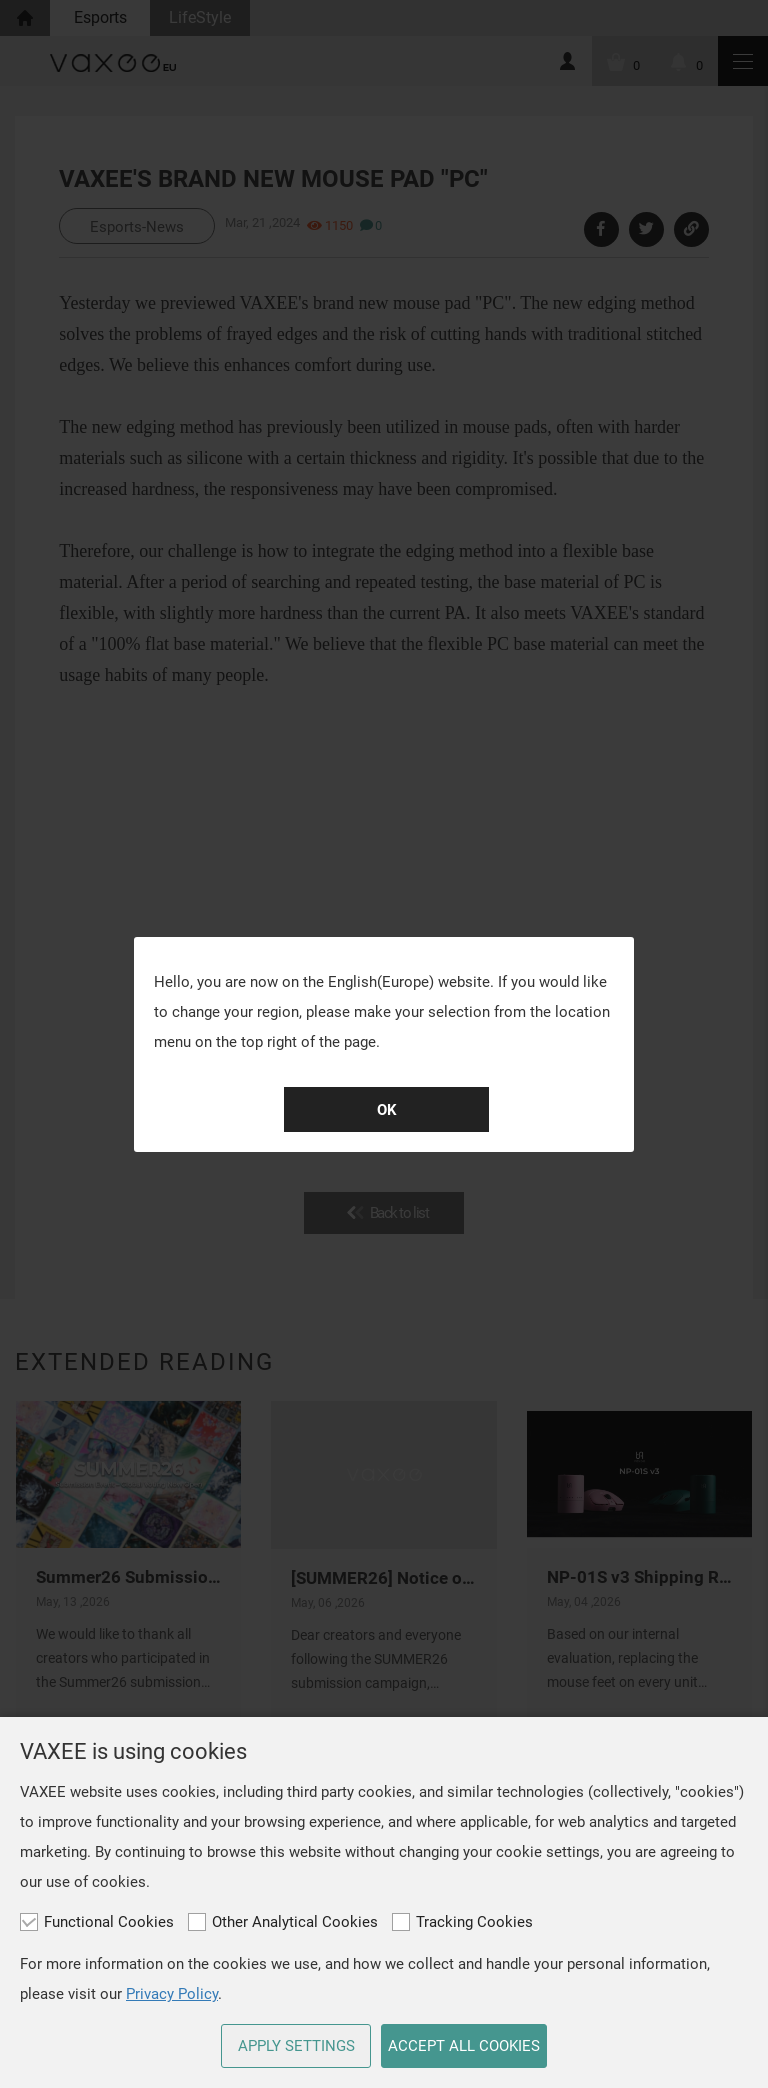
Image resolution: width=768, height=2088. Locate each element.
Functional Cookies (97, 1922)
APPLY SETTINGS (296, 2046)
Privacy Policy (172, 1994)
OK (387, 1110)
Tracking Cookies (462, 1922)
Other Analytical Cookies (283, 1922)
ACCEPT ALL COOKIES (464, 2046)
